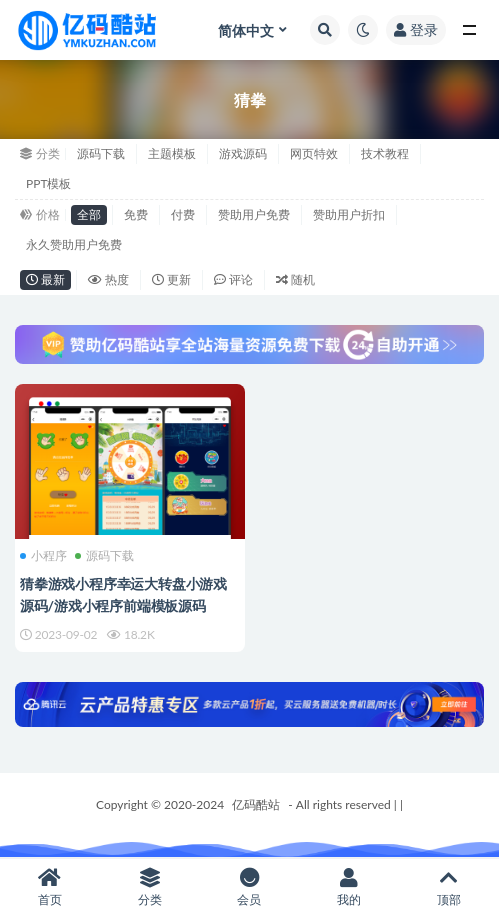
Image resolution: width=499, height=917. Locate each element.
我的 (349, 887)
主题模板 (172, 153)
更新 (171, 279)
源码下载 (101, 153)
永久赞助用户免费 (74, 244)
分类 (150, 887)
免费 (136, 214)
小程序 (43, 556)
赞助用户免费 (254, 214)
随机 (295, 279)
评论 (233, 279)
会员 (250, 887)
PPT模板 (49, 183)
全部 (89, 214)
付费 (183, 214)
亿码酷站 (256, 804)
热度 (108, 279)
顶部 (449, 887)
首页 (50, 887)
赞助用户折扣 (349, 214)
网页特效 (314, 153)
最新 (45, 279)
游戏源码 (243, 153)
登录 (416, 29)
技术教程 (385, 153)
